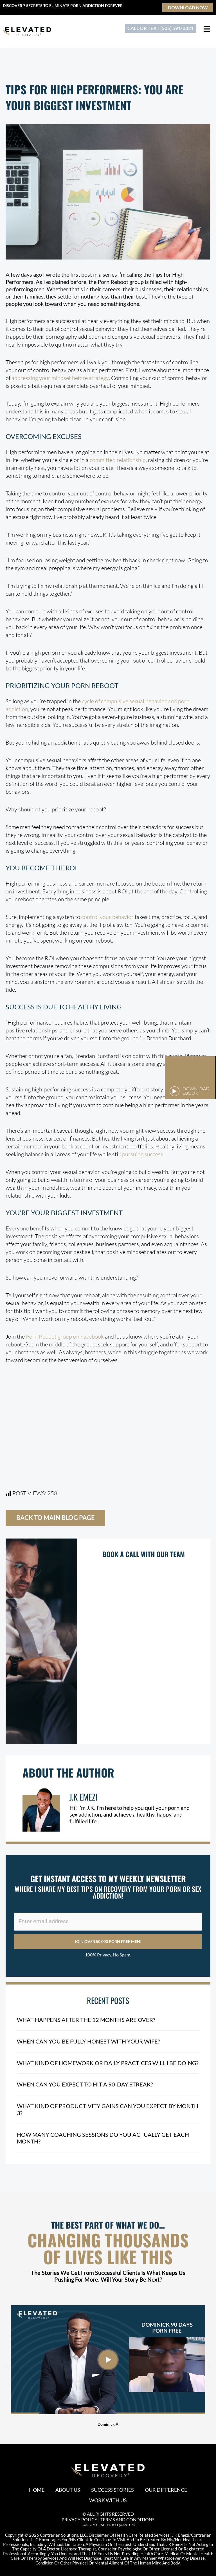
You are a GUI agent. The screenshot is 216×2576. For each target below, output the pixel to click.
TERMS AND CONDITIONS (127, 2519)
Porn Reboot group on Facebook (65, 1336)
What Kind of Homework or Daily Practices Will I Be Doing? (108, 2063)
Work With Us (108, 2500)
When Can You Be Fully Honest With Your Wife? (88, 2041)
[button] (6, 2365)
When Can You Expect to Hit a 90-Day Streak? (85, 2084)
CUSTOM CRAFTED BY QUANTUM (108, 2524)
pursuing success (142, 1154)
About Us (67, 2489)
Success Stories (112, 2489)
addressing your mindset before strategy (60, 377)
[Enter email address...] (108, 1922)
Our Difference (166, 2489)
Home (36, 2489)
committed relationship (118, 459)
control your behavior (107, 916)
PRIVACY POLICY (79, 2519)
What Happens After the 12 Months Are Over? (86, 2020)
